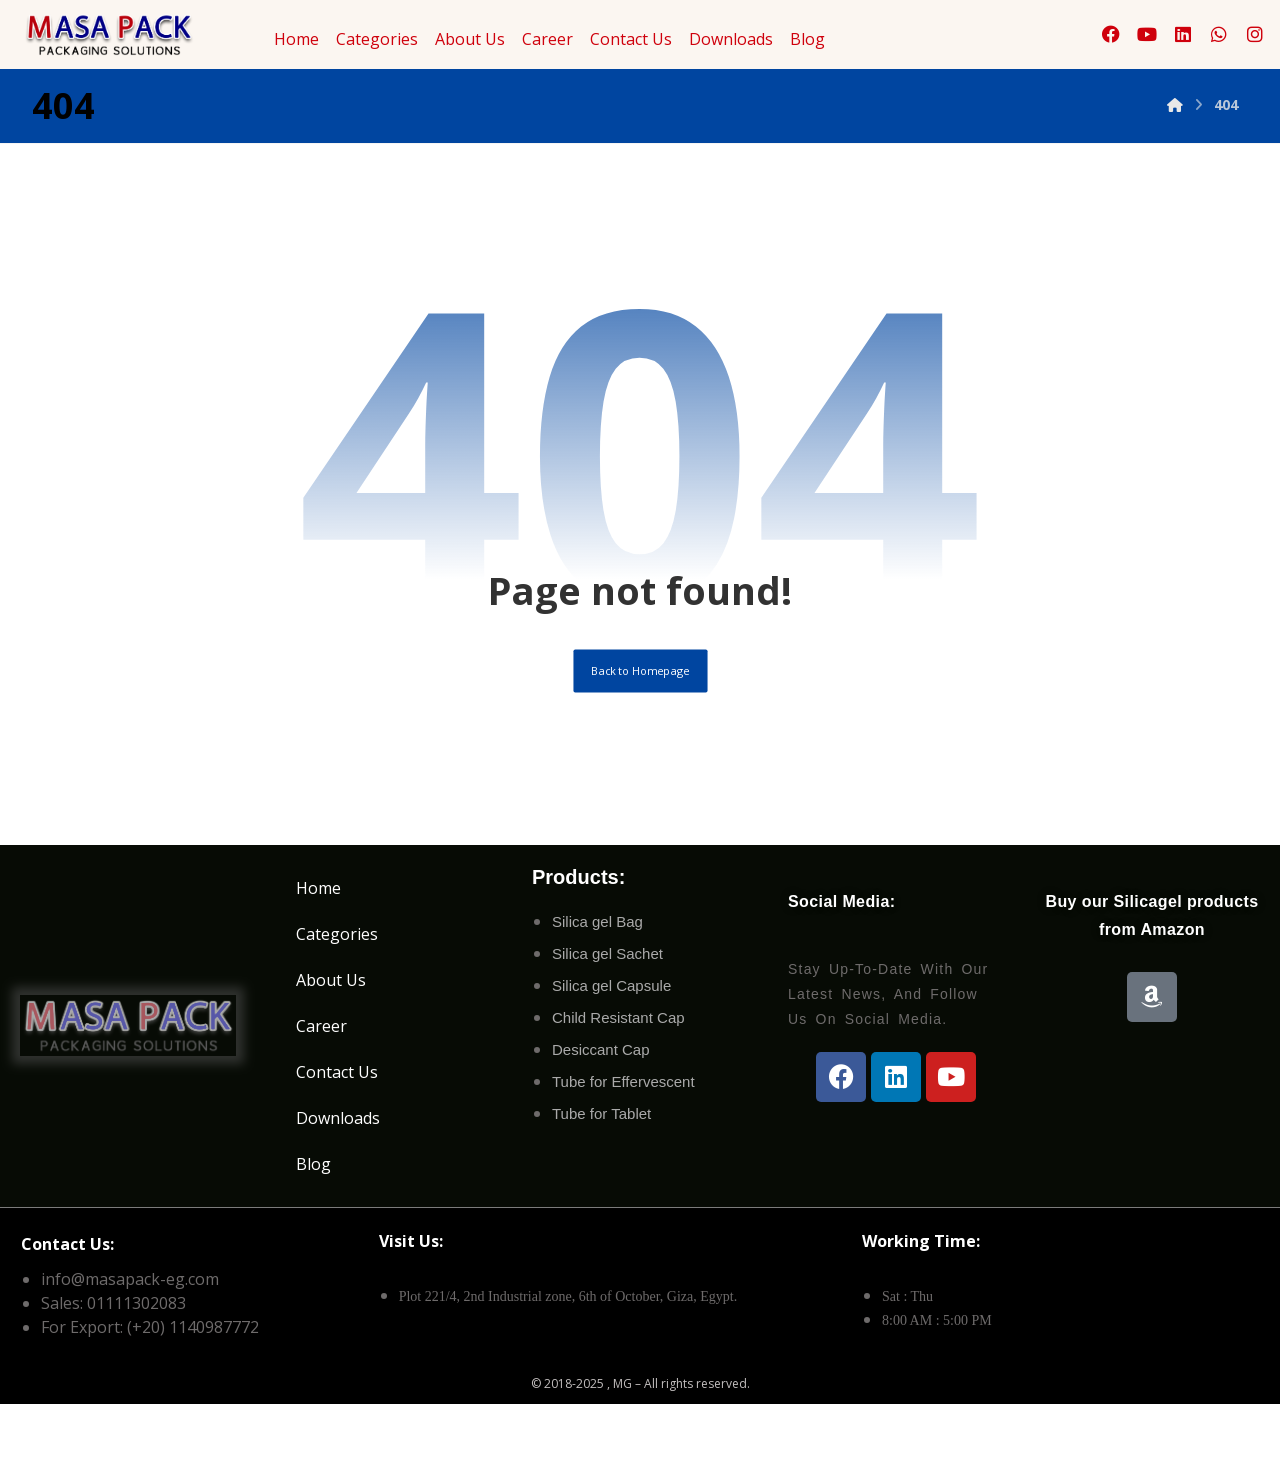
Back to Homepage (640, 695)
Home (296, 39)
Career (547, 39)
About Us (470, 39)
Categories (377, 39)
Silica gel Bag (597, 951)
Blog (807, 39)
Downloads (731, 39)
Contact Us (631, 39)
